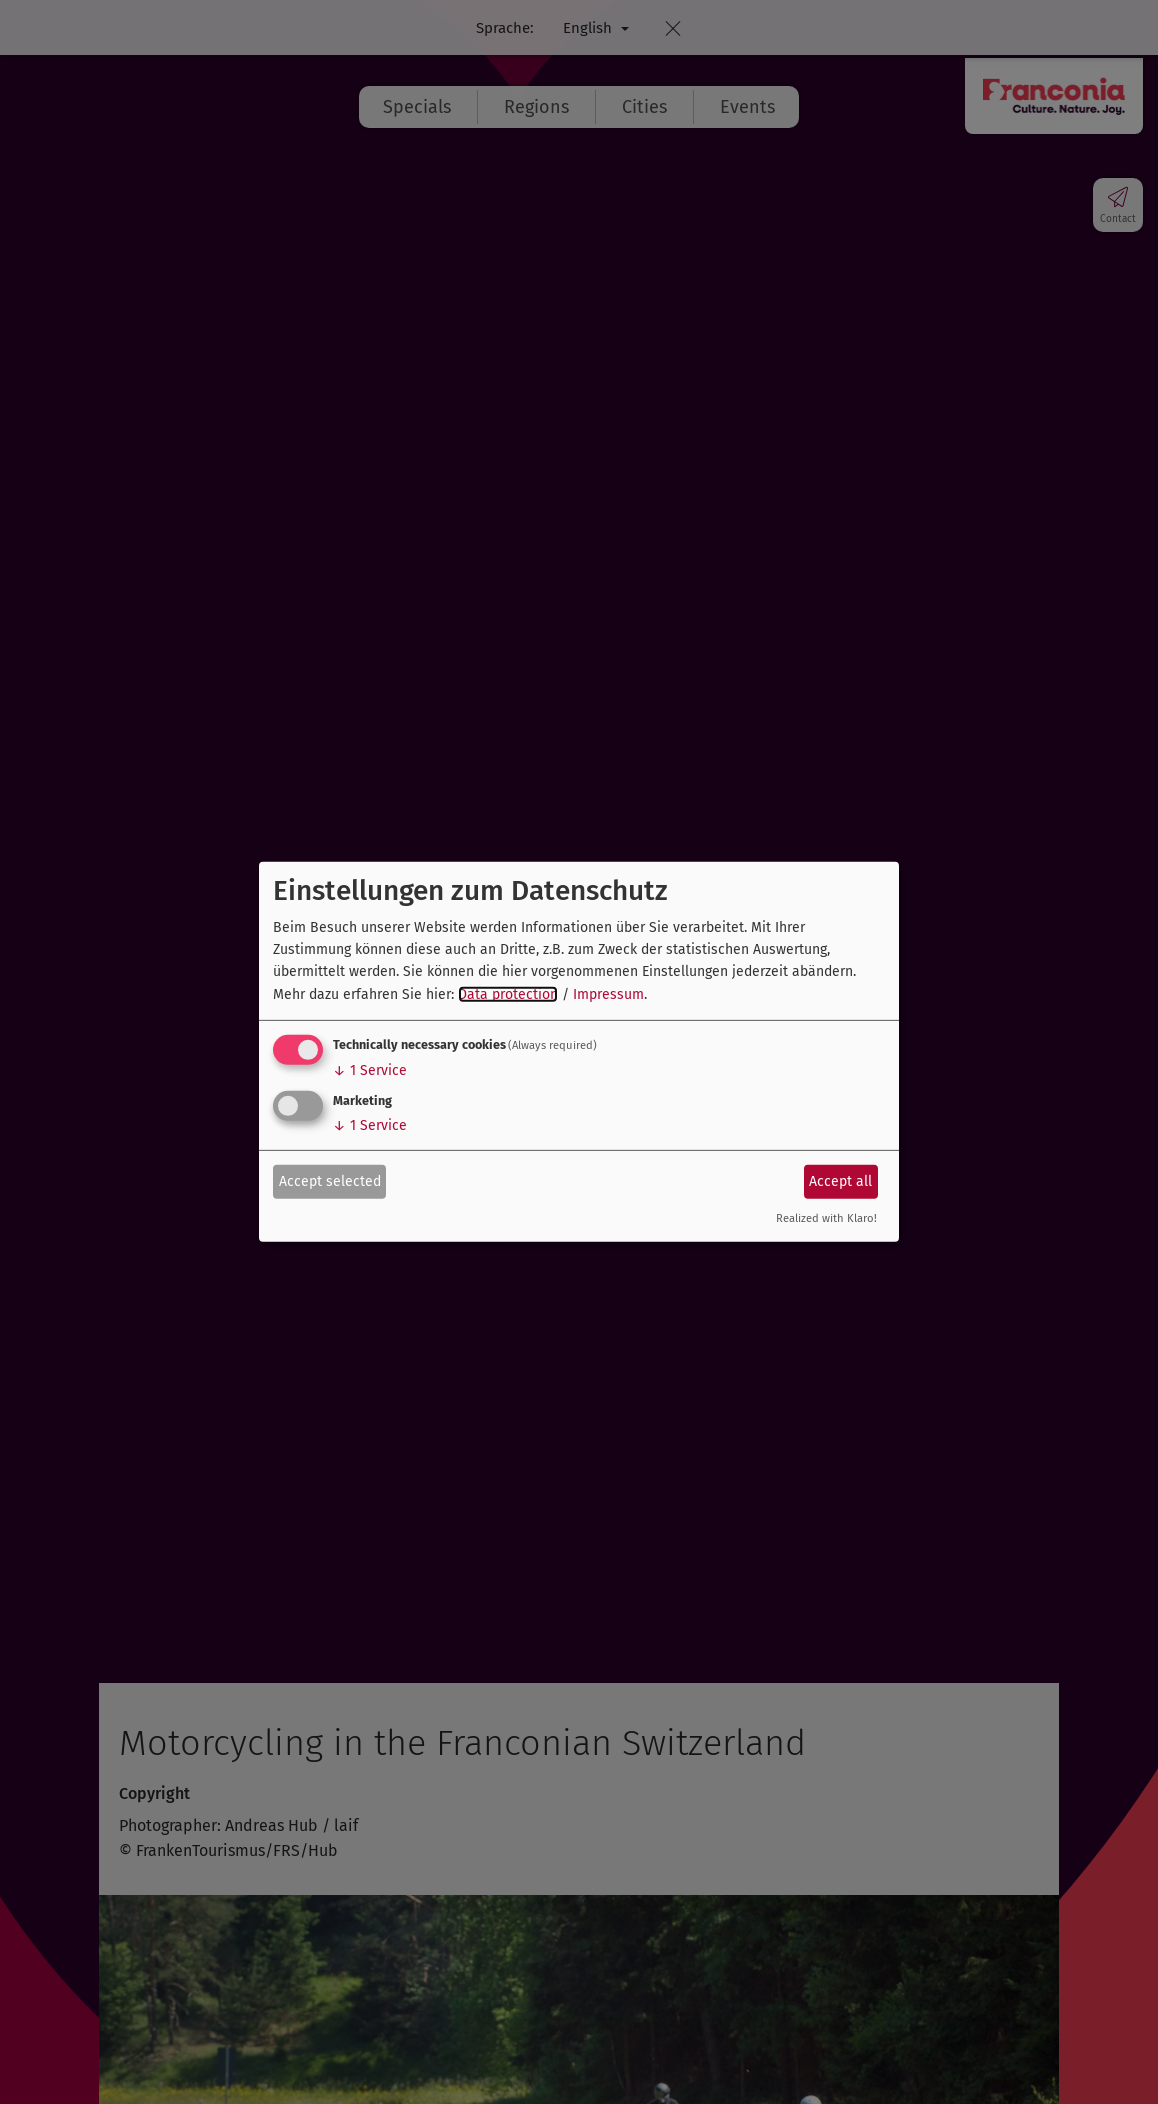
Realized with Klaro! (826, 1218)
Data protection (508, 994)
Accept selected (330, 1180)
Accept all (840, 1180)
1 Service (370, 1070)
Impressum (608, 994)
